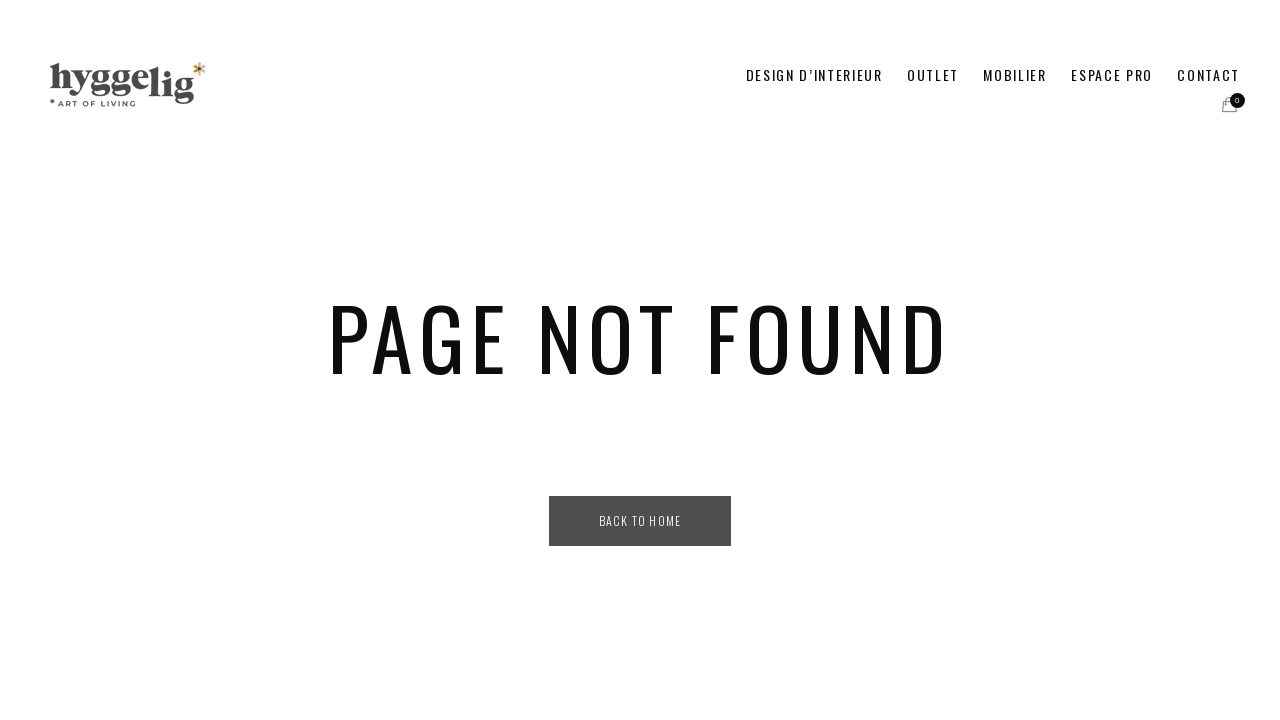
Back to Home (640, 520)
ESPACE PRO (1112, 74)
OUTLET (933, 74)
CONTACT (1208, 74)
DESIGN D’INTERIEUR (814, 74)
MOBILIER (1014, 74)
